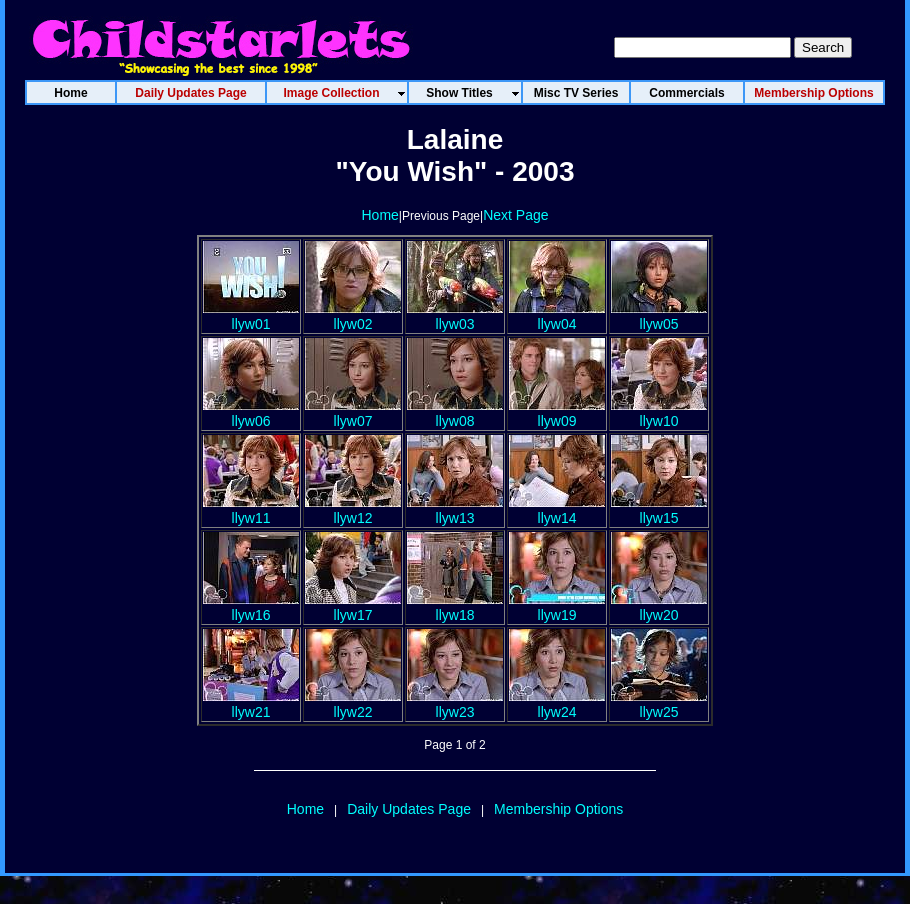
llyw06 (251, 413)
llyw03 (455, 316)
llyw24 (557, 704)
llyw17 (353, 607)
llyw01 (251, 316)
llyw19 (557, 607)
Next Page (515, 215)
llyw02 (353, 316)
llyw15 (659, 510)
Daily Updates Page (409, 809)
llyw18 (455, 607)
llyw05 (659, 316)
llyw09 (557, 413)
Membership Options (558, 809)
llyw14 (557, 510)
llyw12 (353, 510)
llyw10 (659, 413)
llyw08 (455, 413)
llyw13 (455, 510)
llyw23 (455, 704)
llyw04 (557, 316)
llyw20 (659, 607)
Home (379, 215)
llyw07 (353, 413)
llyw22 (353, 704)
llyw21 (251, 704)
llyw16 (251, 607)
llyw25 (659, 704)
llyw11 (251, 510)
